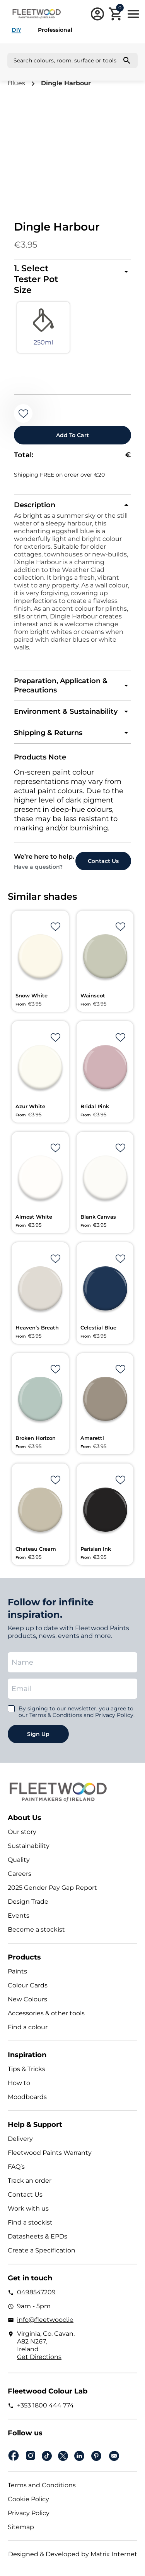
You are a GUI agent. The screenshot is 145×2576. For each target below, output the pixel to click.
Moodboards (27, 2097)
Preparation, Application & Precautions (60, 685)
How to (19, 2083)
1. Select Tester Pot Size (36, 279)
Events (18, 1915)
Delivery (20, 2138)
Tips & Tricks (26, 2069)
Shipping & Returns (48, 732)
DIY (16, 29)
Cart (120, 9)
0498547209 (36, 2292)
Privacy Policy (28, 2513)
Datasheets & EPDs (37, 2236)
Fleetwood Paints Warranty (50, 2152)
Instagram (31, 2456)
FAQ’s (16, 2166)
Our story (22, 1832)
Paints (17, 1971)
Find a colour (28, 2027)
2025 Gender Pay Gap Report (52, 1887)
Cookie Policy (28, 2499)
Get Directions (39, 2357)
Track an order (29, 2180)
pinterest (96, 2456)
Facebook (13, 2455)
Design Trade (28, 1901)
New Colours (27, 1999)
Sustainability (28, 1845)
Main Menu (133, 14)
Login (97, 14)
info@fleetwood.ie (45, 2319)
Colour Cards (28, 1985)
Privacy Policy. (115, 1715)
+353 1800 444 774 (45, 2405)
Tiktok (47, 2456)
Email (114, 2456)
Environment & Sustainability (66, 711)
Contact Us (25, 2194)
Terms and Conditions (42, 2485)
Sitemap (21, 2527)
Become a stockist (36, 1929)
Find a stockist (30, 2222)
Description (34, 505)
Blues (16, 83)
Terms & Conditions (55, 1715)
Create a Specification (41, 2250)
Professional (55, 29)
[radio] (43, 327)
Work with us (28, 2208)
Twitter (63, 2456)
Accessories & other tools (46, 2013)
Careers (19, 1873)
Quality (19, 1859)
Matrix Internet (113, 2554)
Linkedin (79, 2456)
